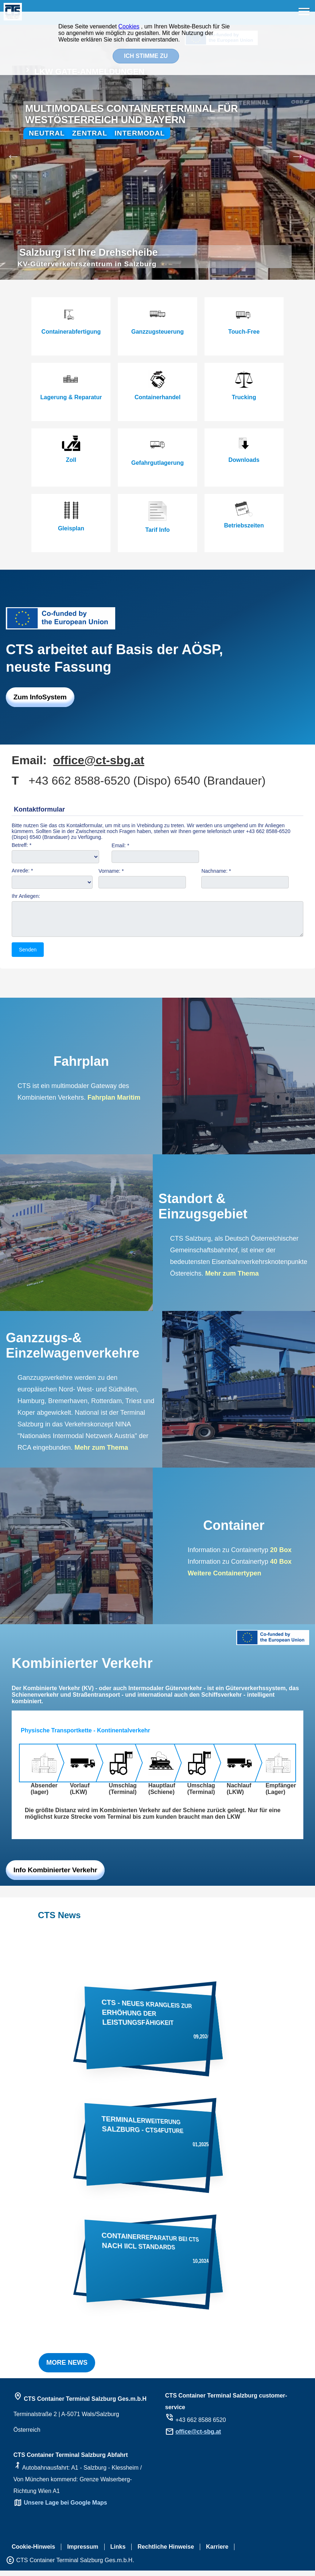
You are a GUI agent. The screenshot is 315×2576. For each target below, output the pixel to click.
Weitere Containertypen (224, 1578)
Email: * (120, 845)
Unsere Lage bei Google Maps (65, 2508)
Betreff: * (21, 845)
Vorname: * (111, 871)
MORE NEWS (67, 2368)
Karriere (217, 2552)
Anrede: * (22, 870)
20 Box (281, 1555)
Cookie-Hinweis (33, 2552)
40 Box (280, 1567)
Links (118, 2552)
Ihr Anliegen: (26, 896)
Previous (9, 152)
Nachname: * (216, 871)
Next (305, 152)
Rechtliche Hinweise (165, 2552)
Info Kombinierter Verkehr (55, 1875)
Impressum (82, 2552)
